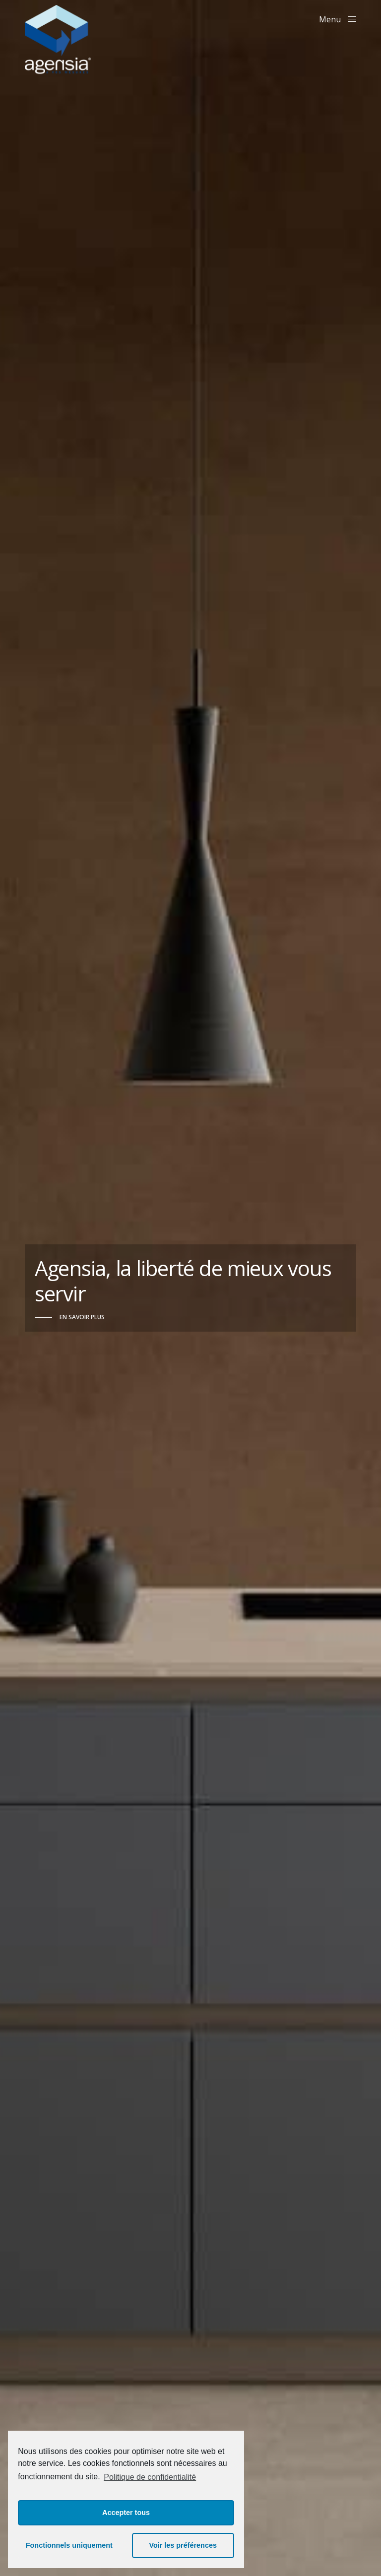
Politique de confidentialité (150, 2477)
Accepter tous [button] (126, 2512)
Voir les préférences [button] (183, 2545)
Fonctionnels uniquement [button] (69, 2545)
